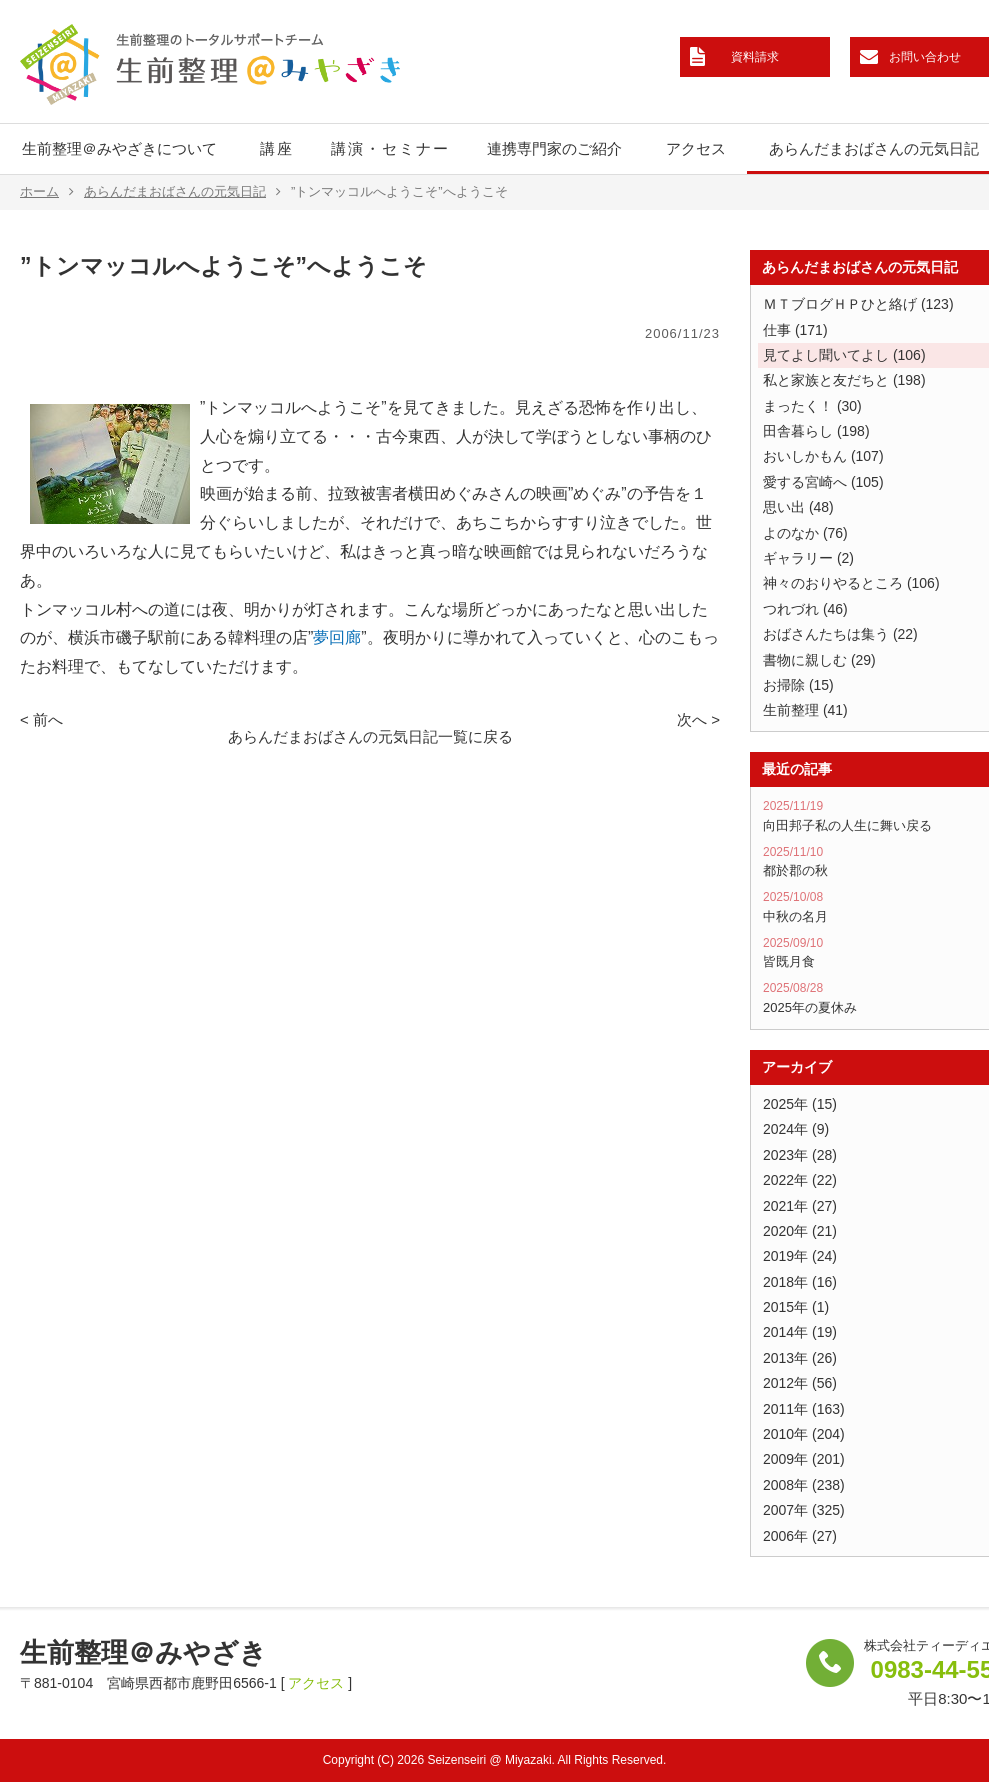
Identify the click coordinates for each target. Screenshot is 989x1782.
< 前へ (41, 719)
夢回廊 (337, 637)
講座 (277, 148)
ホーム (47, 192)
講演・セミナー (390, 148)
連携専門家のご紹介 (554, 148)
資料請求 (755, 57)
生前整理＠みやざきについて (119, 148)
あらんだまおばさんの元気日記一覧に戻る (370, 736)
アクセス (696, 148)
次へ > (698, 719)
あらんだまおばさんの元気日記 (182, 192)
